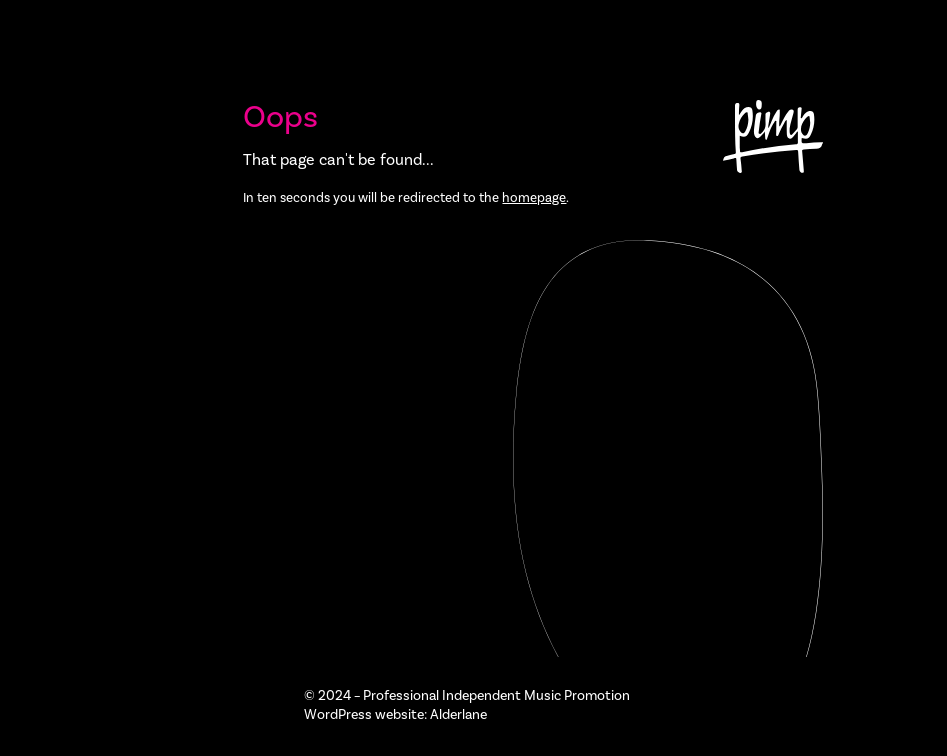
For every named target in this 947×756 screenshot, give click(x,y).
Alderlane (458, 715)
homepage (534, 197)
